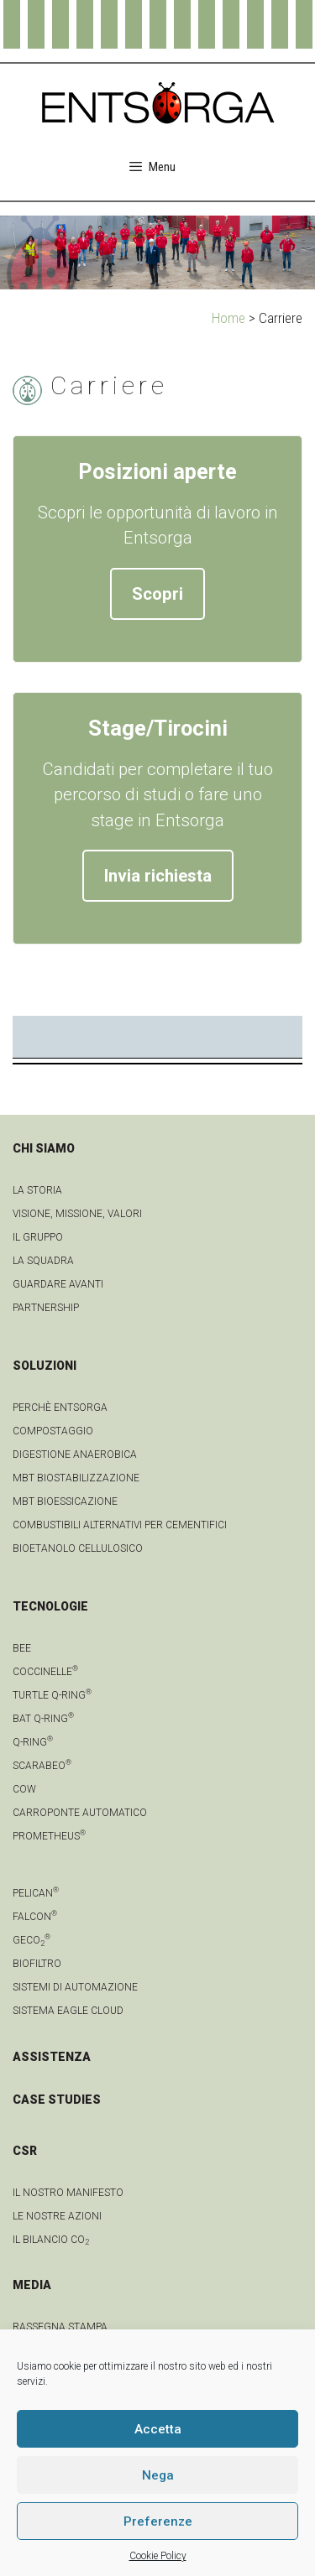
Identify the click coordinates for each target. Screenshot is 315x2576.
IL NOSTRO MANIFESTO (68, 2193)
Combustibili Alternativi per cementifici (120, 1525)
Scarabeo (42, 1766)
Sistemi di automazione (75, 1987)
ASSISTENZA (52, 2056)
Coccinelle (45, 1672)
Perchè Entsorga (60, 1407)
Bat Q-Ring (43, 1719)
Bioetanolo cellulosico (78, 1548)
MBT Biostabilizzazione (76, 1478)
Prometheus (49, 1836)
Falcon (35, 1917)
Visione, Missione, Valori (77, 1214)
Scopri (157, 594)
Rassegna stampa (60, 2327)
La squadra (43, 1261)
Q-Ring (33, 1742)
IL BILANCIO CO (51, 2240)
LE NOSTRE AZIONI (57, 2216)
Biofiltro (37, 1964)
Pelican (36, 1893)
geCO (31, 1940)
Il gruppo (38, 1237)
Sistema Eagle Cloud (68, 2011)
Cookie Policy (157, 2556)
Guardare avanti (58, 1284)
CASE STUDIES (57, 2099)
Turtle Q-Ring (52, 1695)
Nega (158, 2475)
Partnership (46, 1308)
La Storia (37, 1190)
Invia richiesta (158, 876)
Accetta (157, 2429)
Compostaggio (53, 1431)
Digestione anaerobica (75, 1454)
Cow (24, 1789)
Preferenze (157, 2521)
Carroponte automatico (80, 1813)
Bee (22, 1648)
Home (228, 318)
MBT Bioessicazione (65, 1501)
